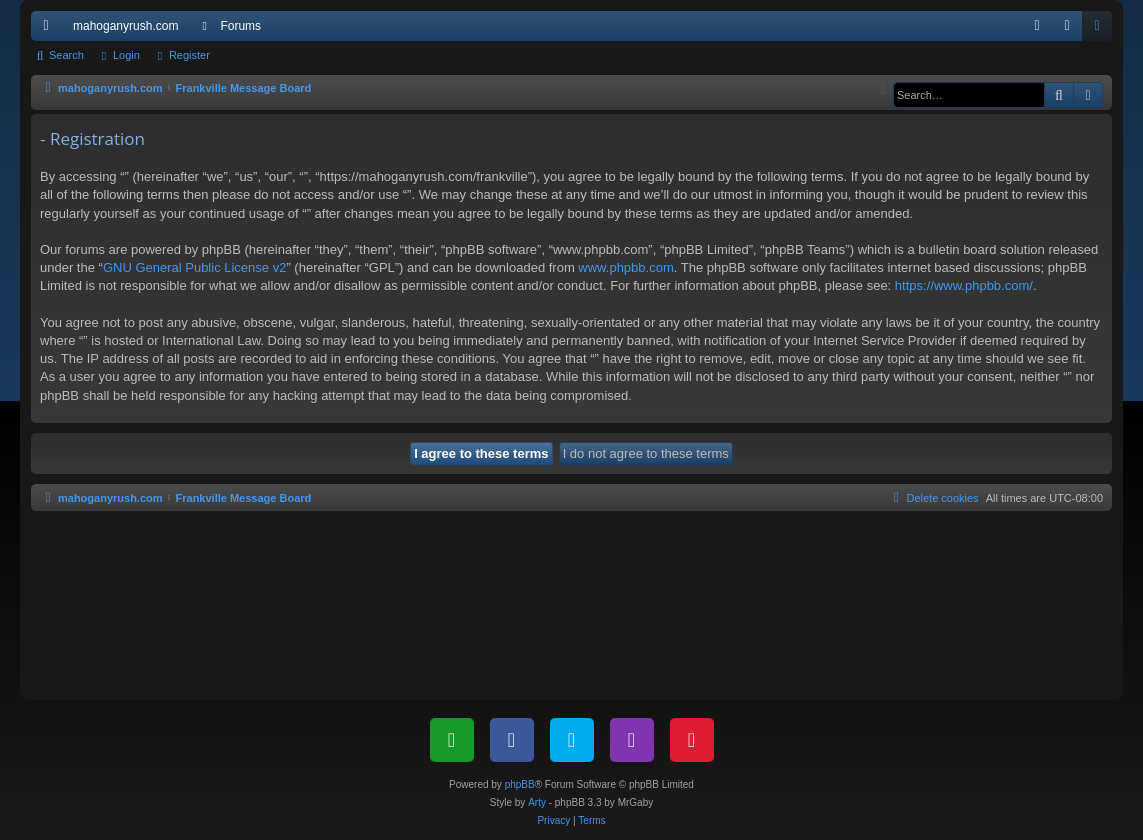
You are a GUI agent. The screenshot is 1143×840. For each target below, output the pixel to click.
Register (189, 55)
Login (126, 55)
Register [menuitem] (1101, 30)
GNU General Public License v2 (195, 267)
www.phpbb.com (625, 267)
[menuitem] (1037, 26)
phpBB (520, 784)
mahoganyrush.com (125, 26)
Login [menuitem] (1071, 30)
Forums (240, 26)
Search (66, 55)
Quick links (50, 30)
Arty (537, 802)
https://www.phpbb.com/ (964, 285)
